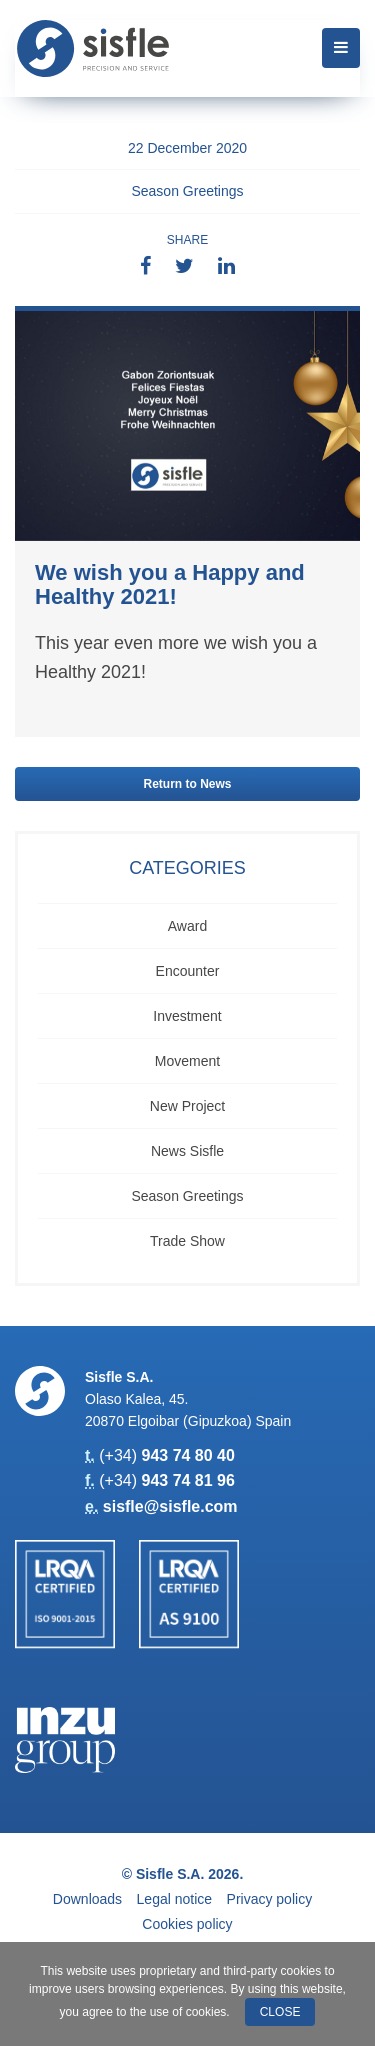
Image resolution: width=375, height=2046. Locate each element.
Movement (187, 1061)
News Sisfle (187, 1151)
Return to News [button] (187, 784)
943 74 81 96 (187, 1480)
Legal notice (175, 1899)
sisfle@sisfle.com (170, 1506)
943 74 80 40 (187, 1455)
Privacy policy (270, 1899)
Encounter (188, 971)
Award (187, 926)
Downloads (87, 1899)
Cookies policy (187, 1924)
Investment (187, 1016)
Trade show (187, 1241)
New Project (187, 1106)
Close (280, 2012)
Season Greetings (187, 191)
